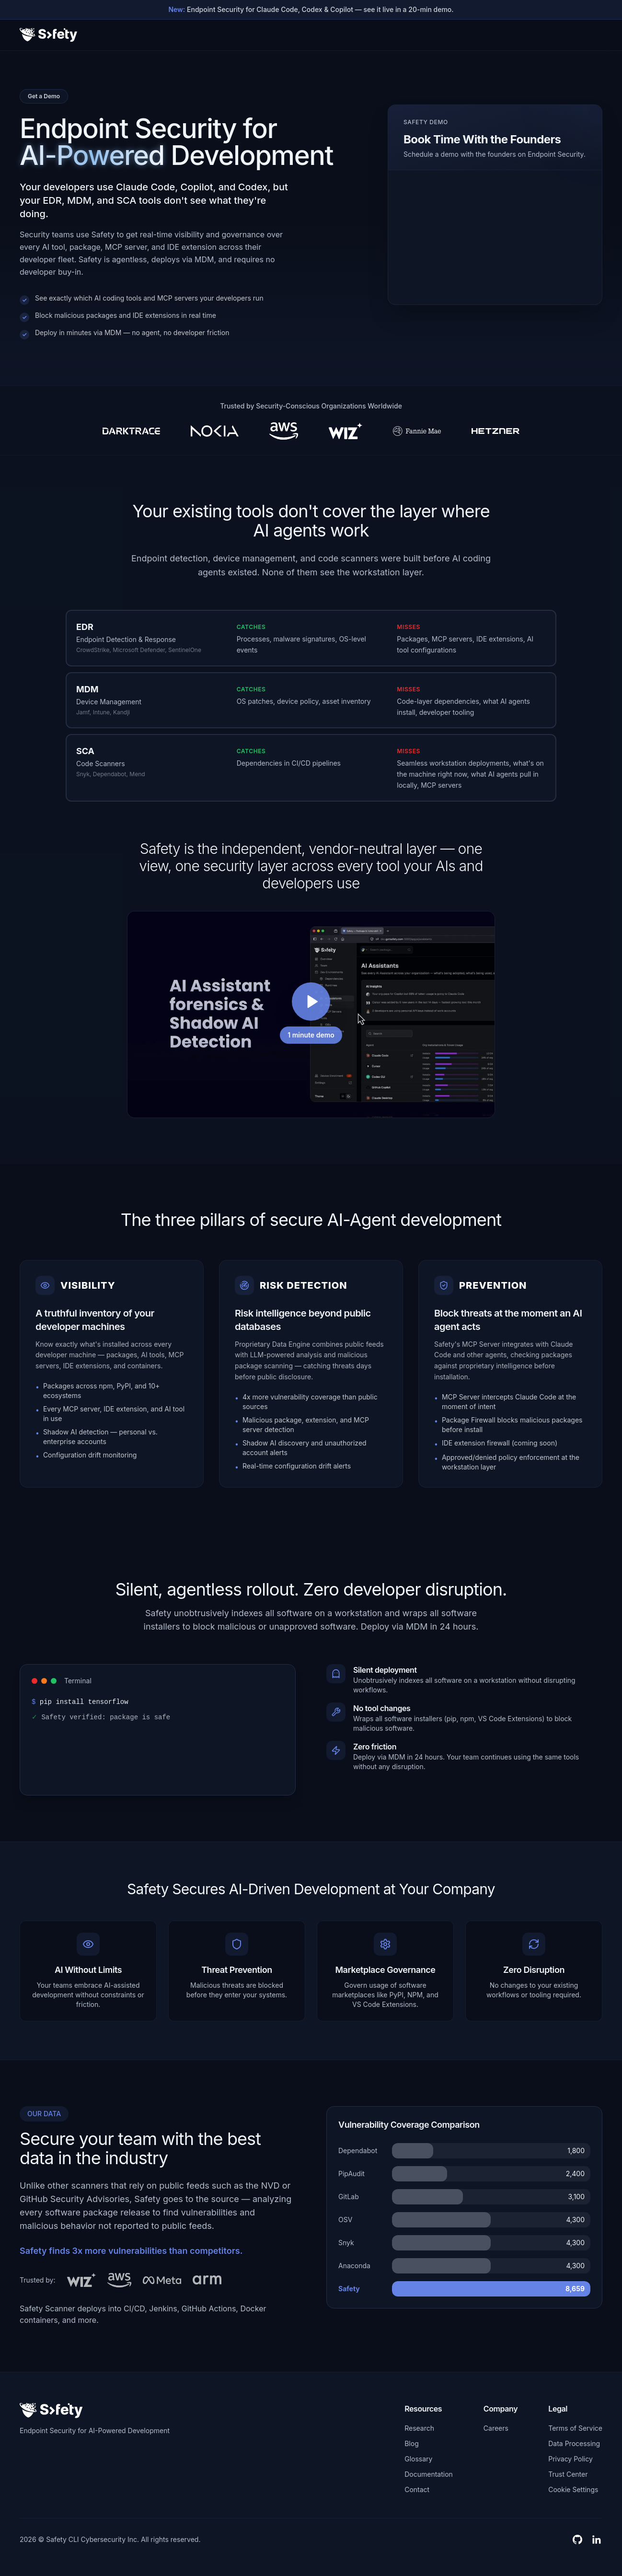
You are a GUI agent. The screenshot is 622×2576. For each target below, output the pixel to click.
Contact (416, 2489)
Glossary (418, 2459)
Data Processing (574, 2443)
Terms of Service (575, 2428)
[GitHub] (577, 2539)
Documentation (428, 2474)
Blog (411, 2443)
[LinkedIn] (596, 2539)
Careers (496, 2428)
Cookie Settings (573, 2489)
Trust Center (567, 2474)
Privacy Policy (570, 2459)
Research (419, 2428)
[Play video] (311, 1014)
